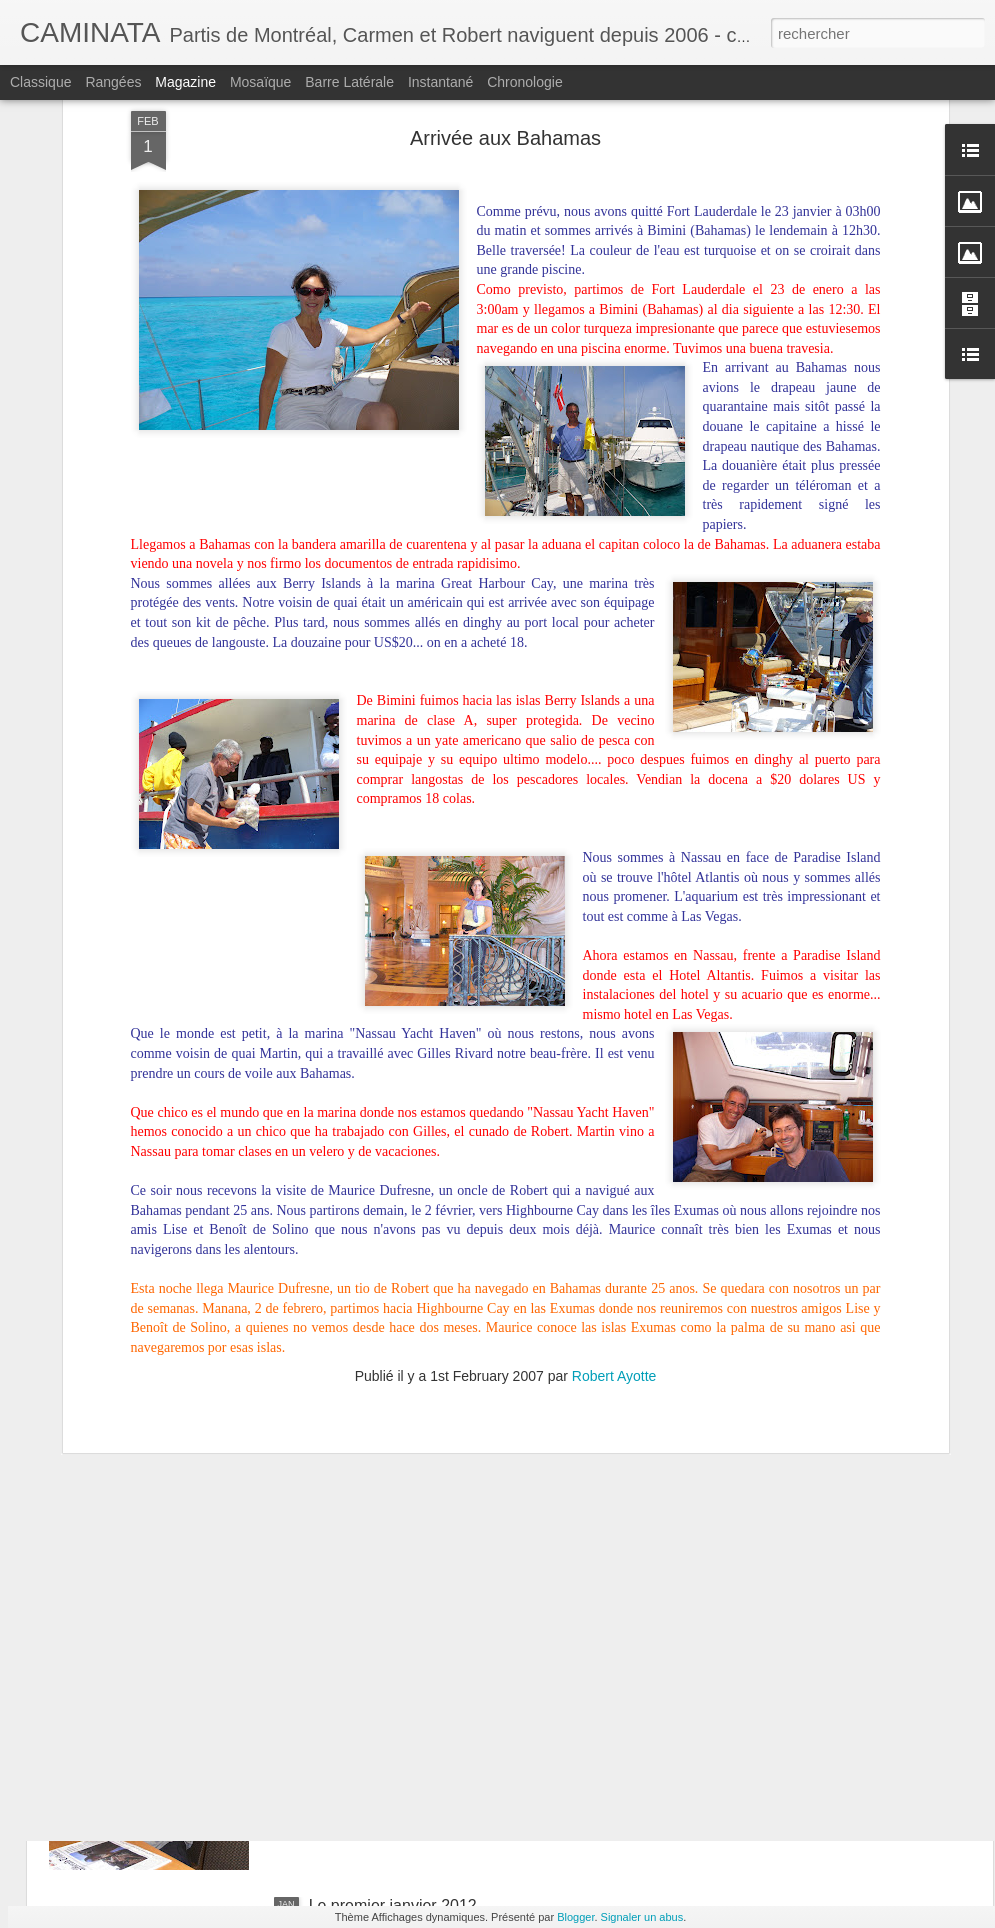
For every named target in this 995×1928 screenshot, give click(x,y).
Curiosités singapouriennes (180, 1539)
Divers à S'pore (363, 1678)
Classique (40, 82)
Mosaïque (260, 82)
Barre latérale (349, 82)
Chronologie (525, 82)
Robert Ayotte (614, 1166)
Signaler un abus (642, 1917)
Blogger (575, 1917)
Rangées (113, 82)
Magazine (185, 82)
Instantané (440, 82)
